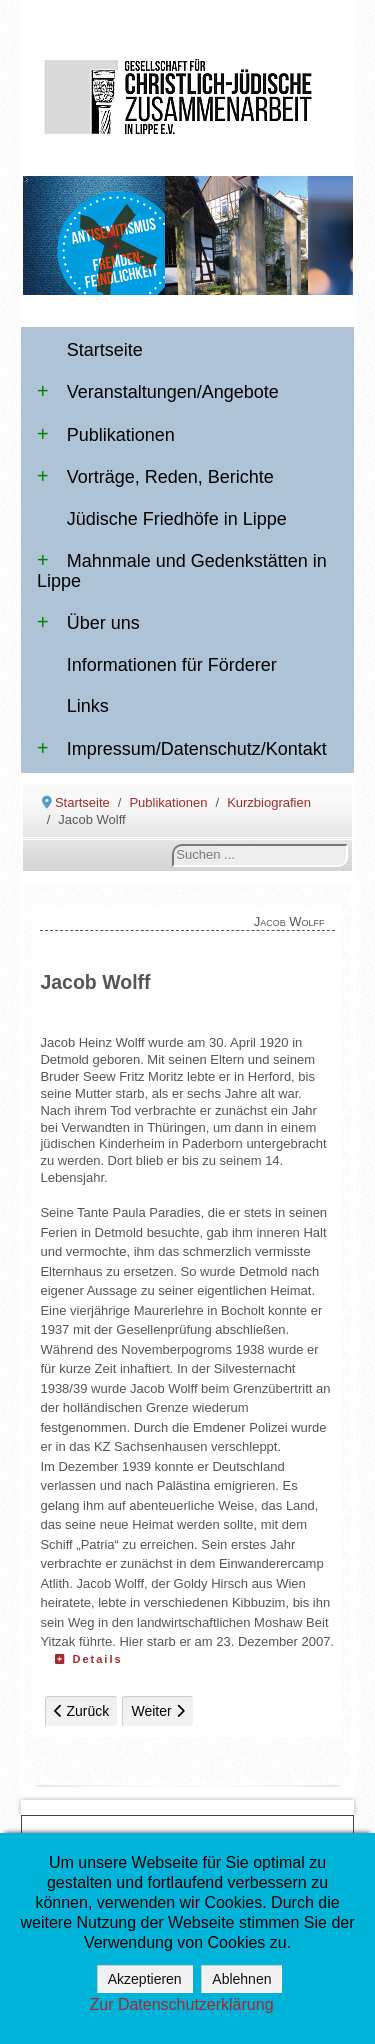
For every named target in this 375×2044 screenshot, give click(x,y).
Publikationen (106, 435)
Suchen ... (172, 844)
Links (88, 706)
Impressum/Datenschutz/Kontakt (182, 749)
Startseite (105, 350)
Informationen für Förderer (172, 665)
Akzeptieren (145, 1979)
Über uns (88, 623)
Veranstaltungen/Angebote (158, 392)
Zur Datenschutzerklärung (181, 2004)
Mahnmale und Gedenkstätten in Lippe (182, 571)
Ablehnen (241, 1979)
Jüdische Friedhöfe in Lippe (177, 519)
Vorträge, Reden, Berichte (155, 477)
